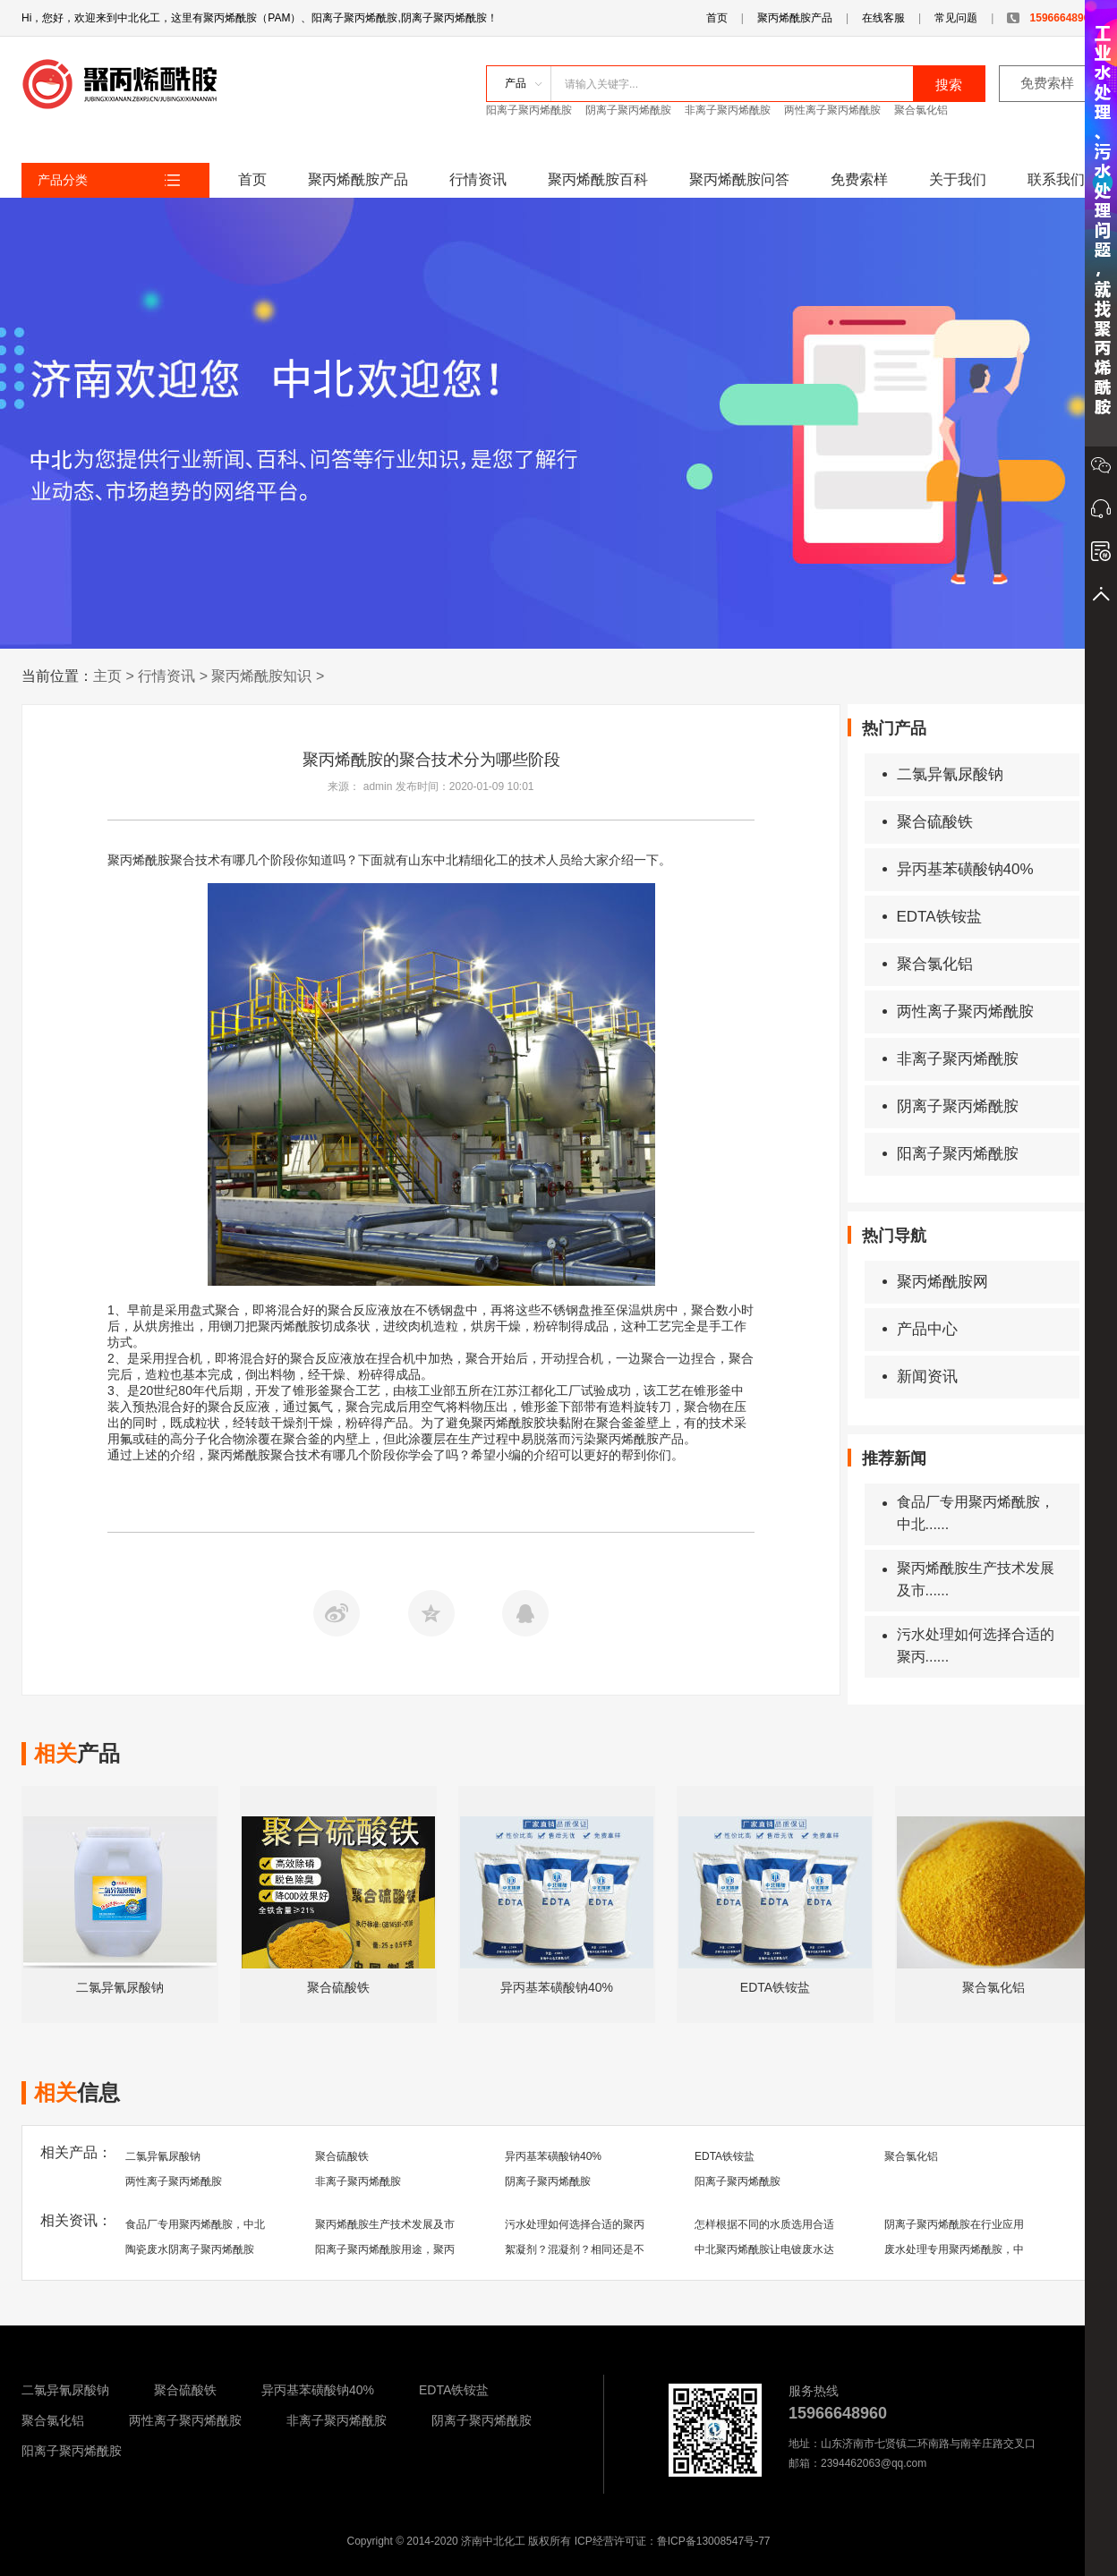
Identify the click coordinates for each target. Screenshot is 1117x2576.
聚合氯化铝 (921, 110)
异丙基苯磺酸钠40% (958, 869)
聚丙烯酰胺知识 (261, 676)
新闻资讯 (920, 1376)
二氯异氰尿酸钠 (943, 774)
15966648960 (1051, 18)
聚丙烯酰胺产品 (794, 18)
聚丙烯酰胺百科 (598, 179)
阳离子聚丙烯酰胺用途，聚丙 (385, 2249)
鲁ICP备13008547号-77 (714, 2541)
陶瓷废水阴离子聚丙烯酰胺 (189, 2249)
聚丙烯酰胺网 (935, 1281)
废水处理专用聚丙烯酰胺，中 (954, 2249)
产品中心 (920, 1329)
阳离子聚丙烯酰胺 (529, 110)
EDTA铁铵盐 (932, 916)
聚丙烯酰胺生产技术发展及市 (385, 2224)
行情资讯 (478, 179)
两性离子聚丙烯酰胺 (832, 110)
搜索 (948, 84)
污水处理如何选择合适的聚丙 (574, 2224)
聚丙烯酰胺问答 (739, 179)
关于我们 (957, 179)
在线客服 (883, 18)
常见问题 (955, 18)
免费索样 (1047, 82)
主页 (107, 676)
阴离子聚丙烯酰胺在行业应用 (954, 2224)
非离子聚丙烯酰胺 (728, 110)
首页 (717, 18)
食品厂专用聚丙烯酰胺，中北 (195, 2224)
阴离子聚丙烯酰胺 (628, 110)
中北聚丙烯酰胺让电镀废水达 (764, 2249)
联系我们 (1056, 179)
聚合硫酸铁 (928, 821)
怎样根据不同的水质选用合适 (764, 2224)
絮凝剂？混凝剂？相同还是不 (574, 2249)
